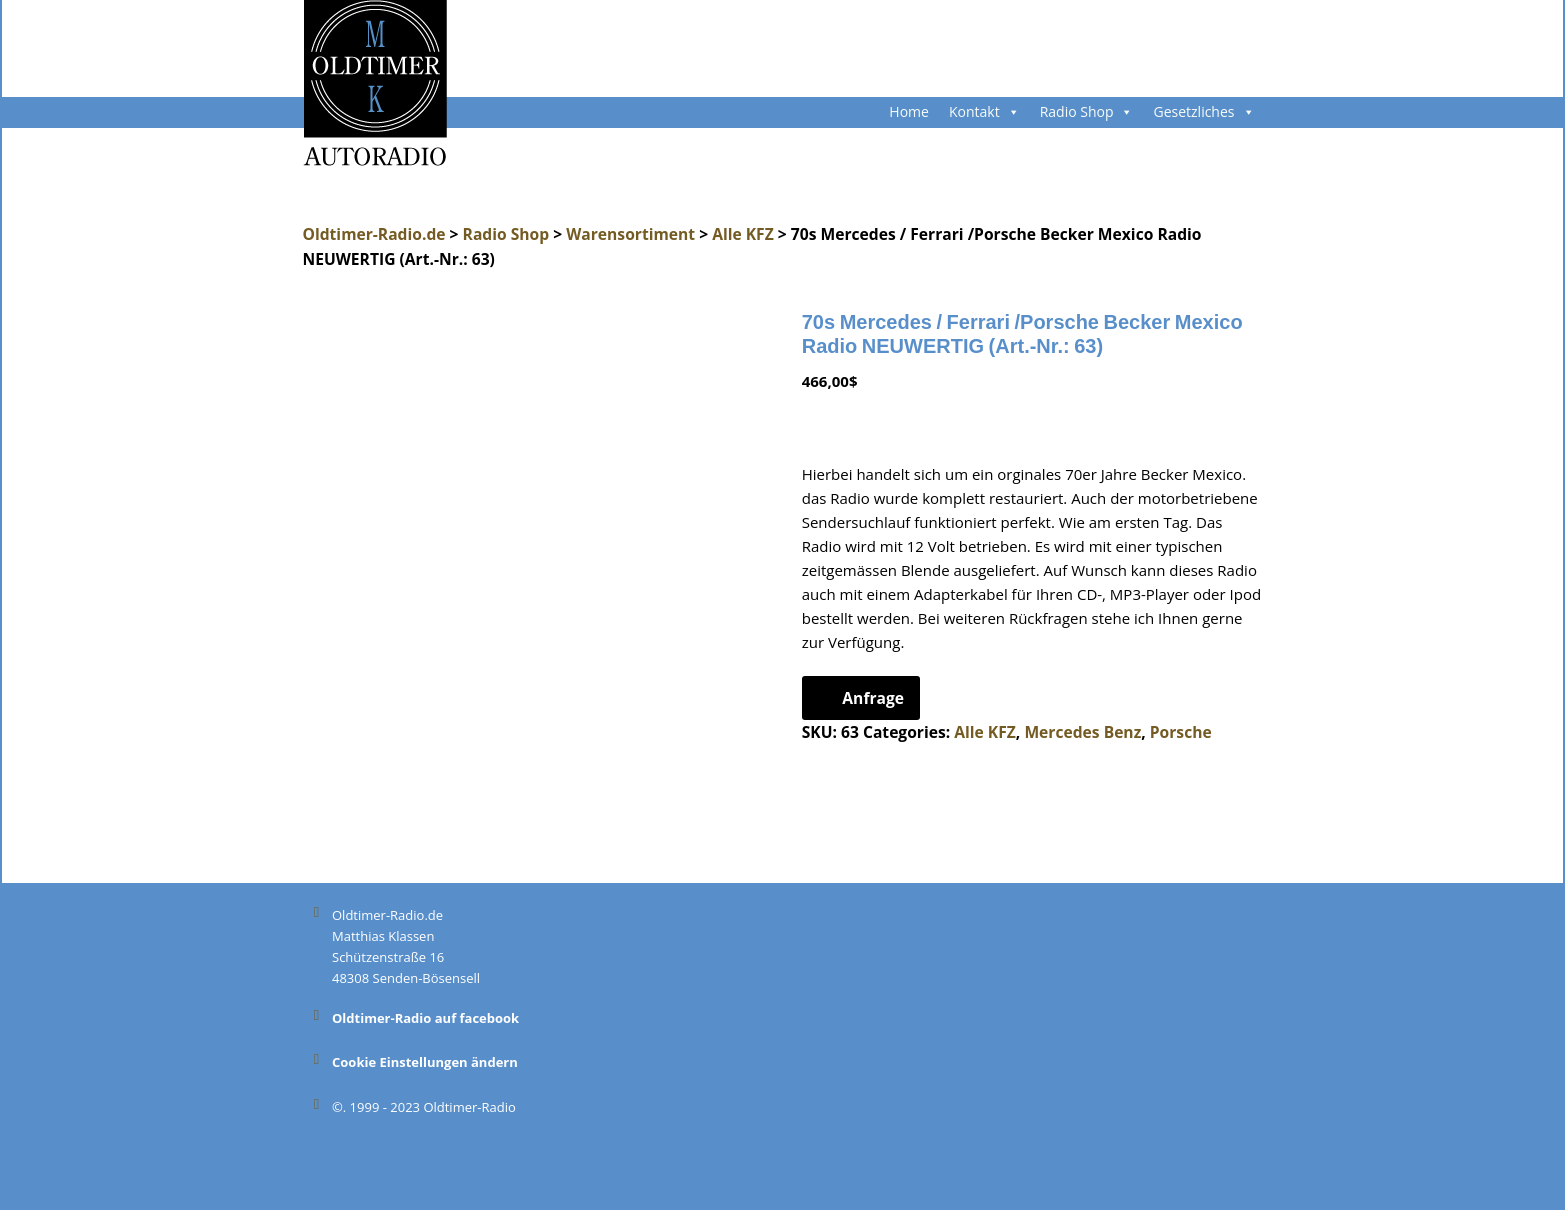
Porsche (1181, 732)
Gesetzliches (1203, 111)
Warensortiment (630, 234)
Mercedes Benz (1082, 732)
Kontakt (984, 111)
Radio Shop (1087, 111)
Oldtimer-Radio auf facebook (425, 1018)
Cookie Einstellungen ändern (425, 1062)
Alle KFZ (743, 234)
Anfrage (873, 698)
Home (909, 111)
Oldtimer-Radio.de (374, 234)
